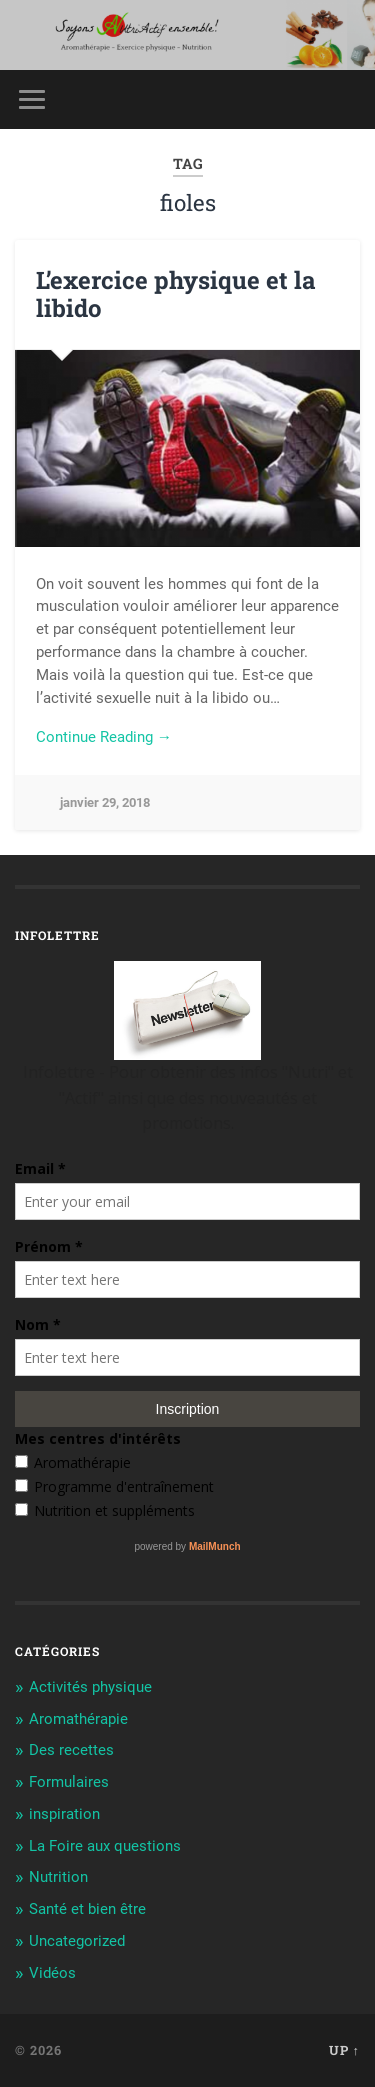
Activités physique (90, 1687)
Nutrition (58, 1877)
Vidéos (52, 1973)
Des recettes (71, 1750)
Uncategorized (77, 1941)
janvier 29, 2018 (105, 802)
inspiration (64, 1814)
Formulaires (69, 1782)
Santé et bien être (87, 1909)
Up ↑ (344, 2050)
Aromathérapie (78, 1719)
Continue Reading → (104, 737)
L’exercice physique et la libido (176, 294)
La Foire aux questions (105, 1846)
